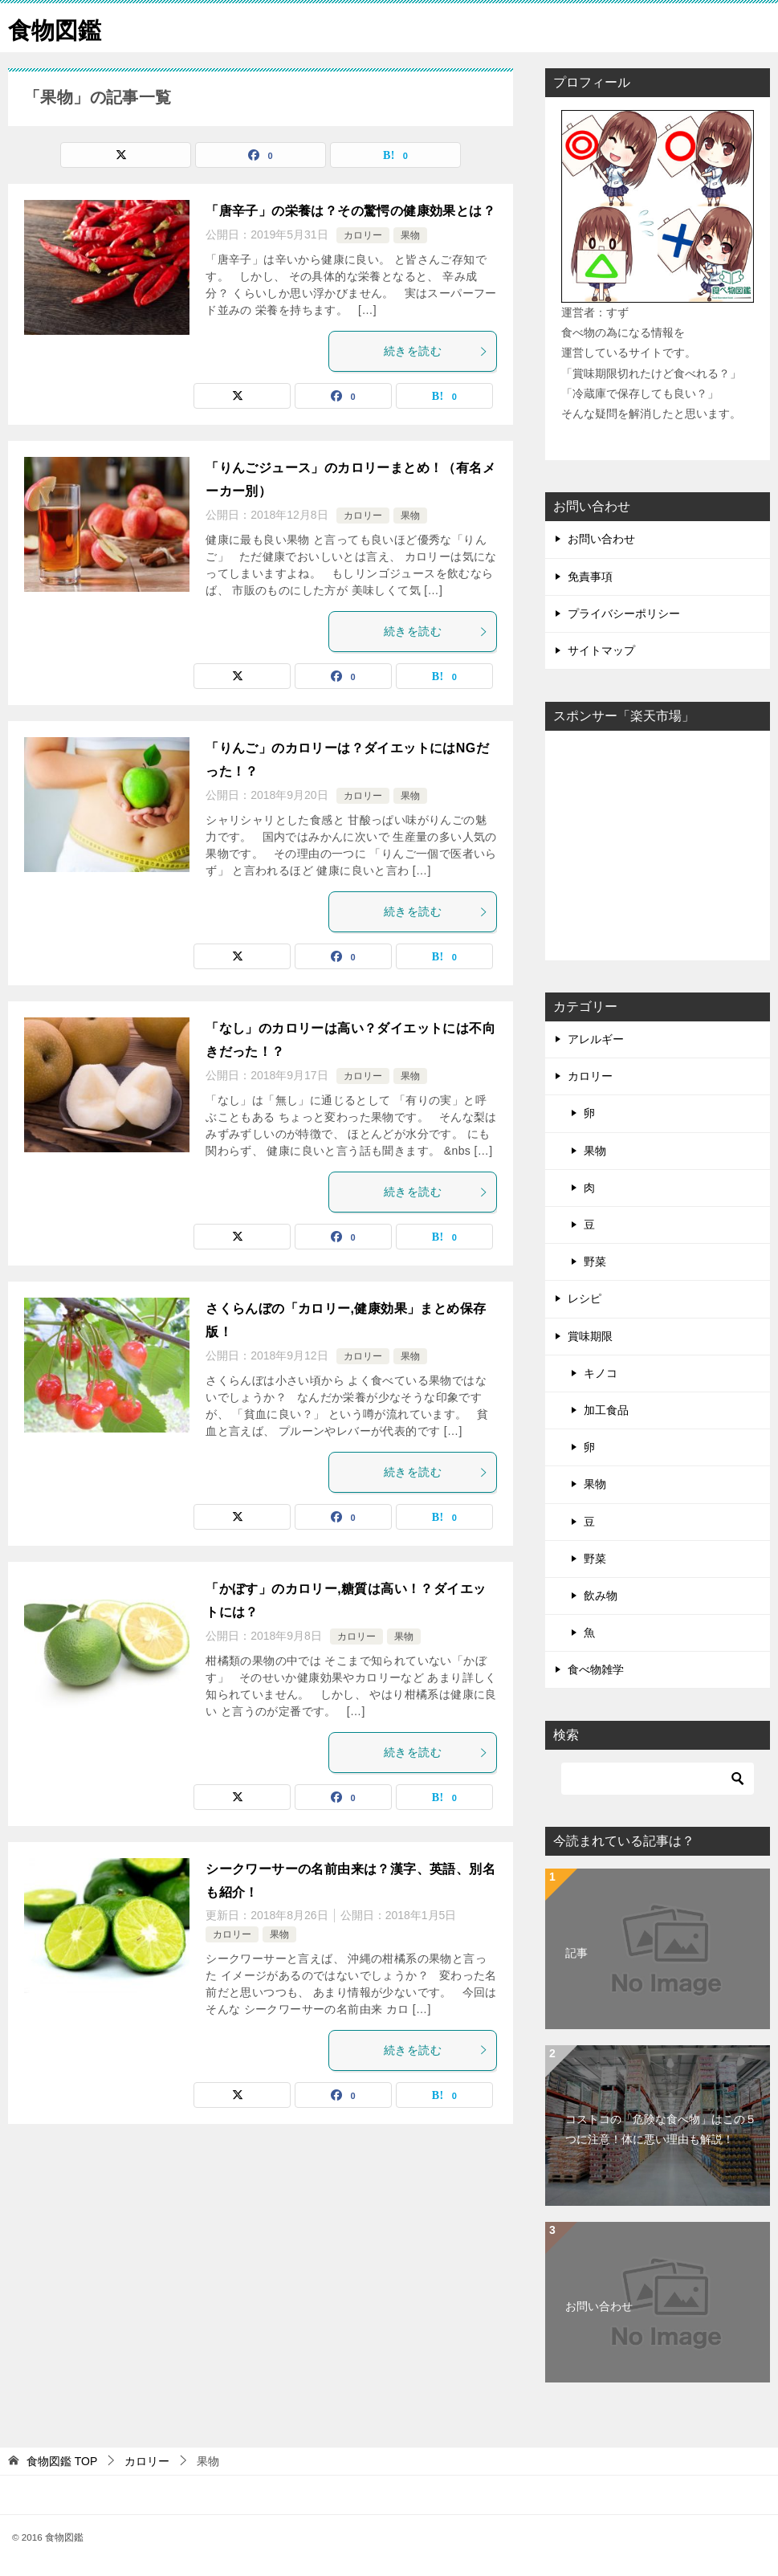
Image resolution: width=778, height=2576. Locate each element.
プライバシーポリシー (624, 613)
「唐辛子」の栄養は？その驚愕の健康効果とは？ (350, 211)
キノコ (600, 1373)
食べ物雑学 (596, 1669)
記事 (576, 1952)
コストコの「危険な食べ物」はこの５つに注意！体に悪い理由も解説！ (660, 2129)
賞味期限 (590, 1336)
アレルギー (596, 1039)
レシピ (584, 1298)
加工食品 (606, 1410)
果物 (410, 235)
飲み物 (600, 1595)
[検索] (657, 1779)
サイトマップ (601, 650)
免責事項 (590, 576)
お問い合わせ (601, 538)
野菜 (595, 1261)
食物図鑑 (56, 28)
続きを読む (436, 350)
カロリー (363, 235)
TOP (61, 2461)
